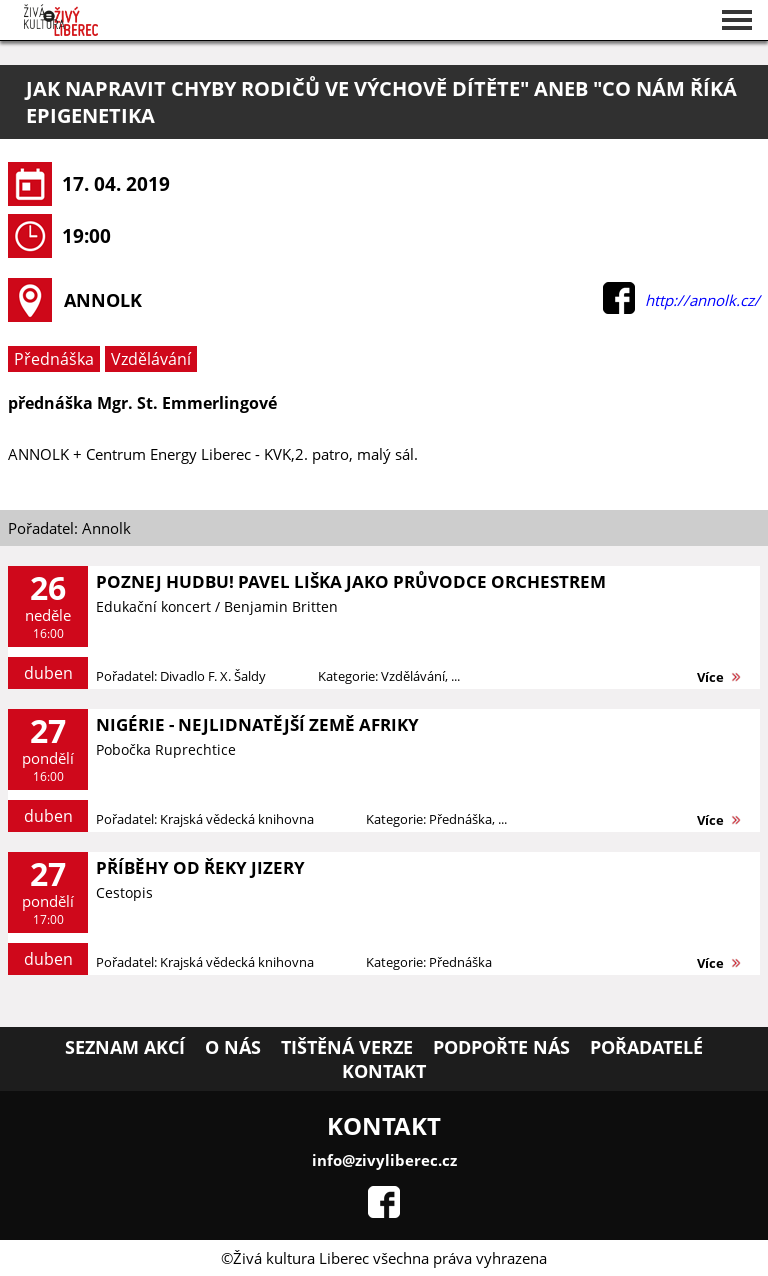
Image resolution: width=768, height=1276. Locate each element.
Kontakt (384, 1071)
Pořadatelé (646, 1047)
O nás (233, 1047)
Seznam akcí (125, 1047)
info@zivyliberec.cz (384, 1160)
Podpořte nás (501, 1047)
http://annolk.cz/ (702, 300)
